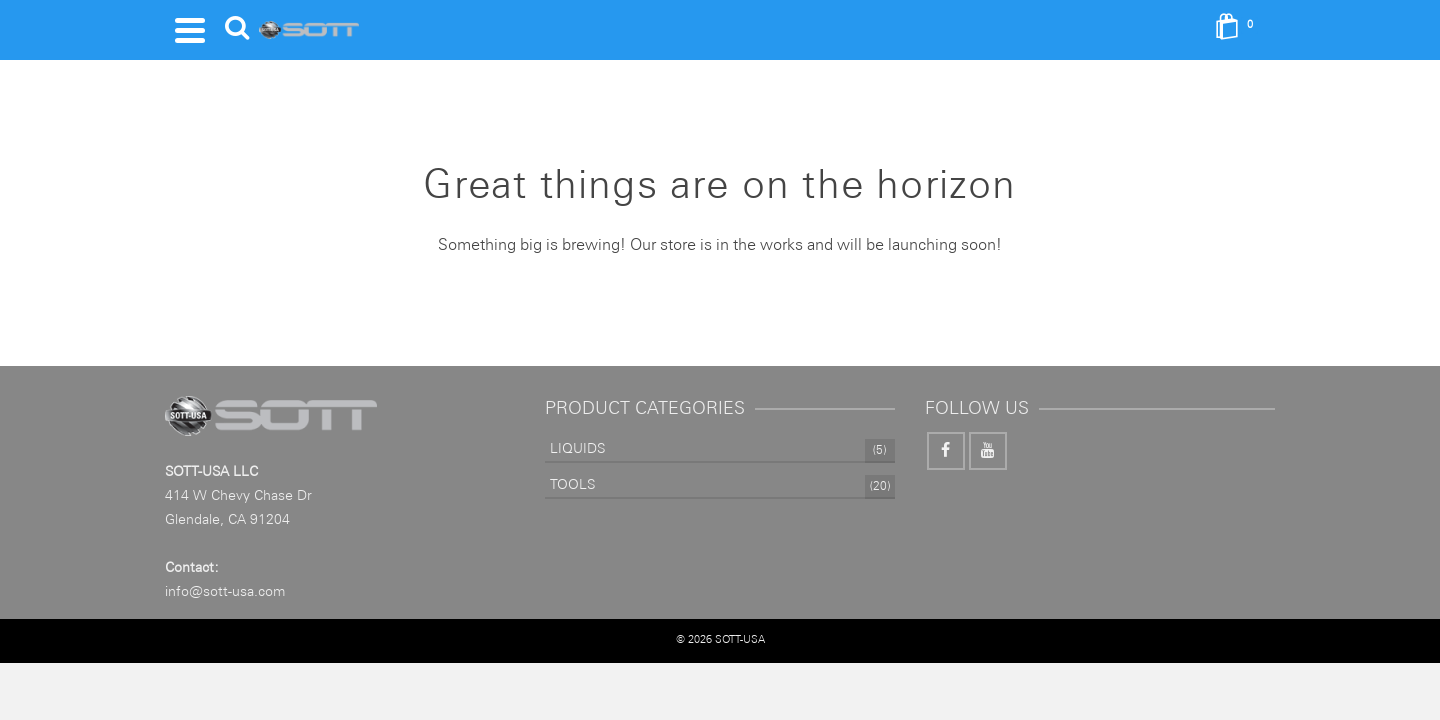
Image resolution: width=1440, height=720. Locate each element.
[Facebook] (946, 471)
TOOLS (595, 28)
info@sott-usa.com (225, 612)
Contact (1054, 28)
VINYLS (764, 28)
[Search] (1133, 40)
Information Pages (907, 28)
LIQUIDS (684, 40)
